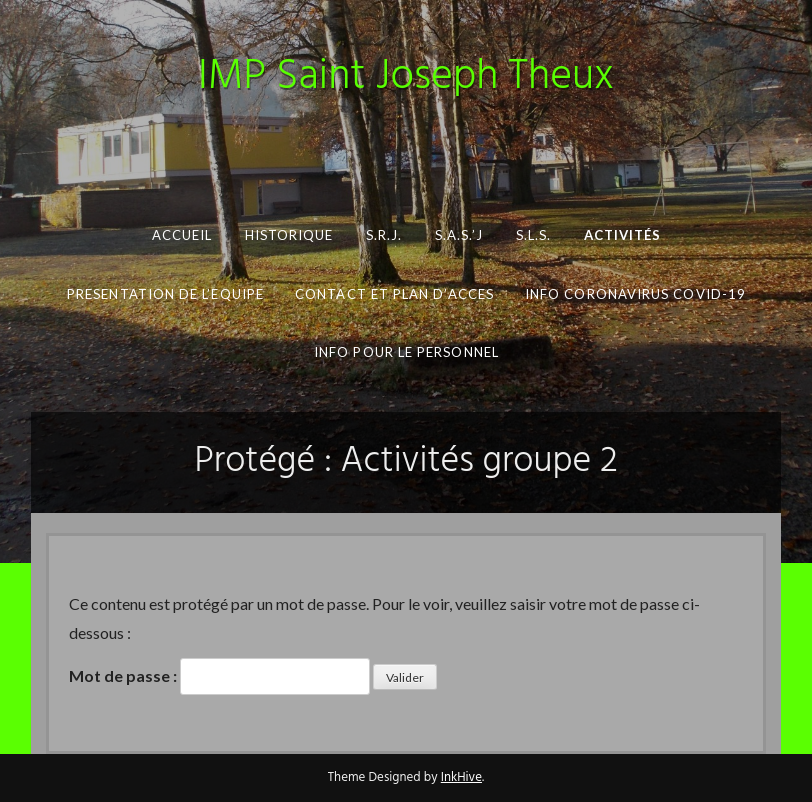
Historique (288, 235)
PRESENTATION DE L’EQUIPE (165, 294)
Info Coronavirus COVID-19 (634, 294)
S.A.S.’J (458, 235)
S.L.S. (532, 235)
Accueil (181, 235)
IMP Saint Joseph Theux (406, 77)
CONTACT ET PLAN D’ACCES (394, 294)
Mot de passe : (219, 676)
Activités (622, 235)
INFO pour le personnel (406, 352)
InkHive (461, 777)
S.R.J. (383, 235)
